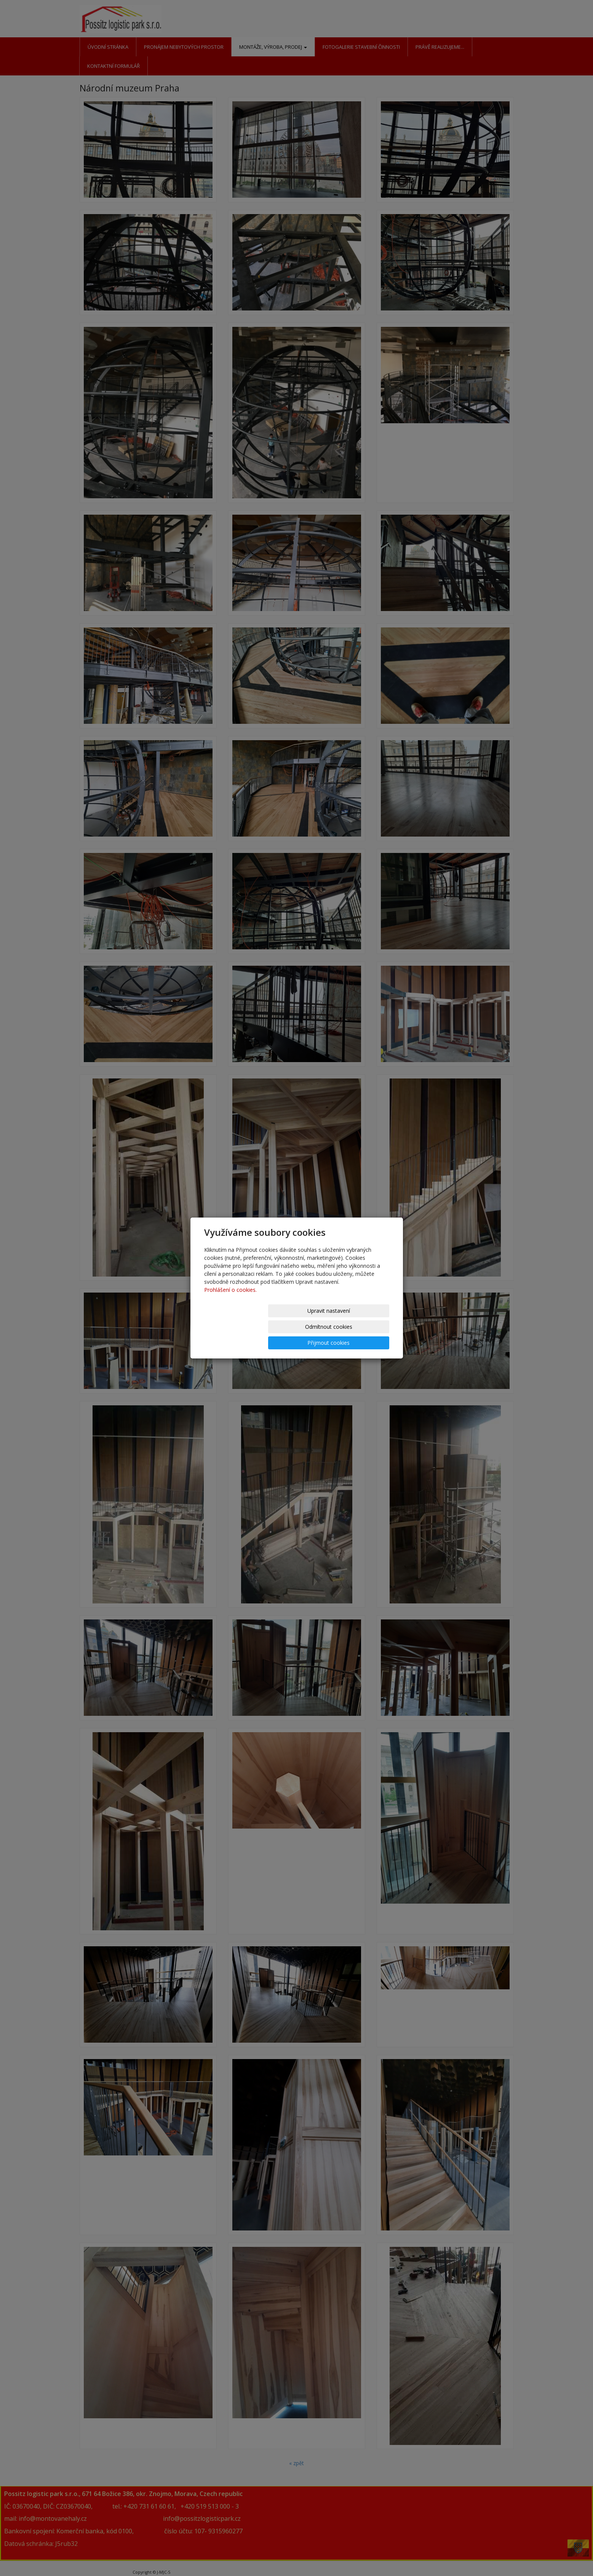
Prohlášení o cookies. (230, 1305)
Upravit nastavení (235, 1326)
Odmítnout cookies (297, 1326)
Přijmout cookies (360, 1326)
